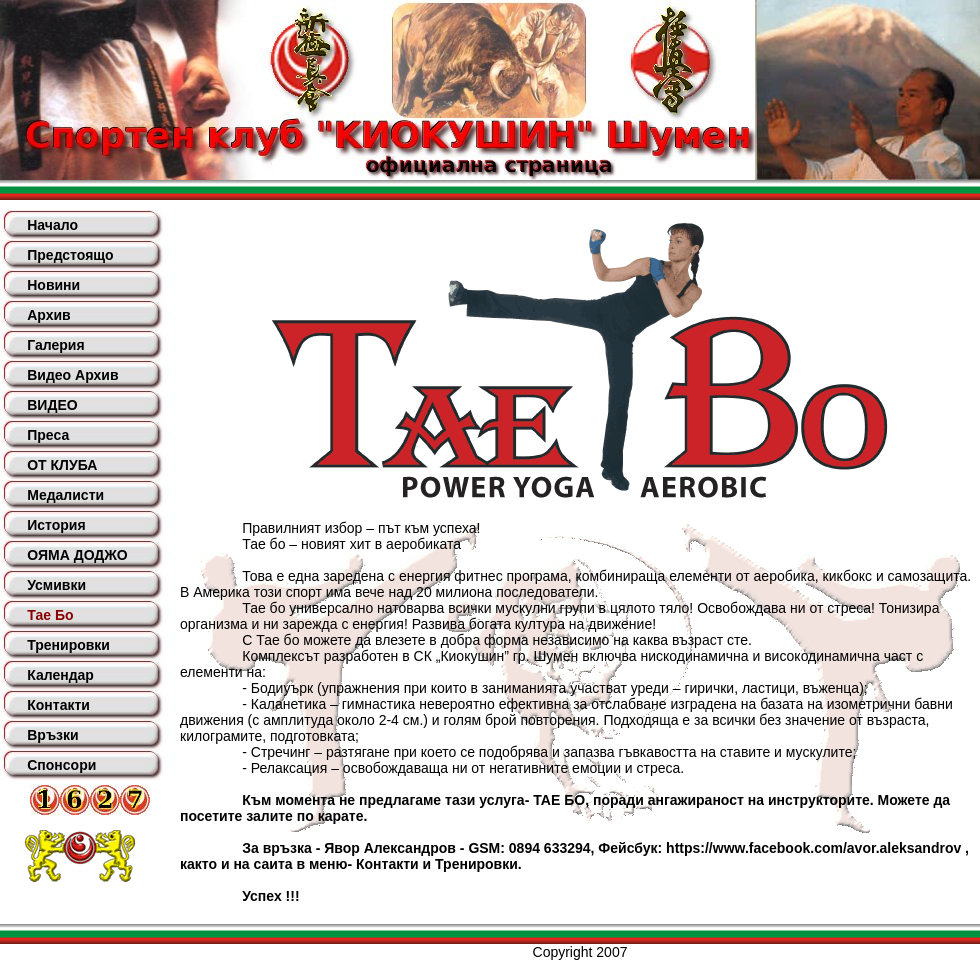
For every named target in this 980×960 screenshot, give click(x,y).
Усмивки (56, 585)
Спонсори (61, 765)
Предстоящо (70, 255)
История (56, 525)
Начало (52, 225)
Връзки (52, 735)
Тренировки (68, 645)
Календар (60, 675)
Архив (48, 315)
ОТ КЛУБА (62, 465)
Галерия (55, 345)
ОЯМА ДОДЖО (77, 555)
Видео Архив (72, 375)
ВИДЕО (52, 405)
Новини (53, 285)
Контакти (58, 705)
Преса (48, 435)
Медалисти (65, 495)
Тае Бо (50, 615)
